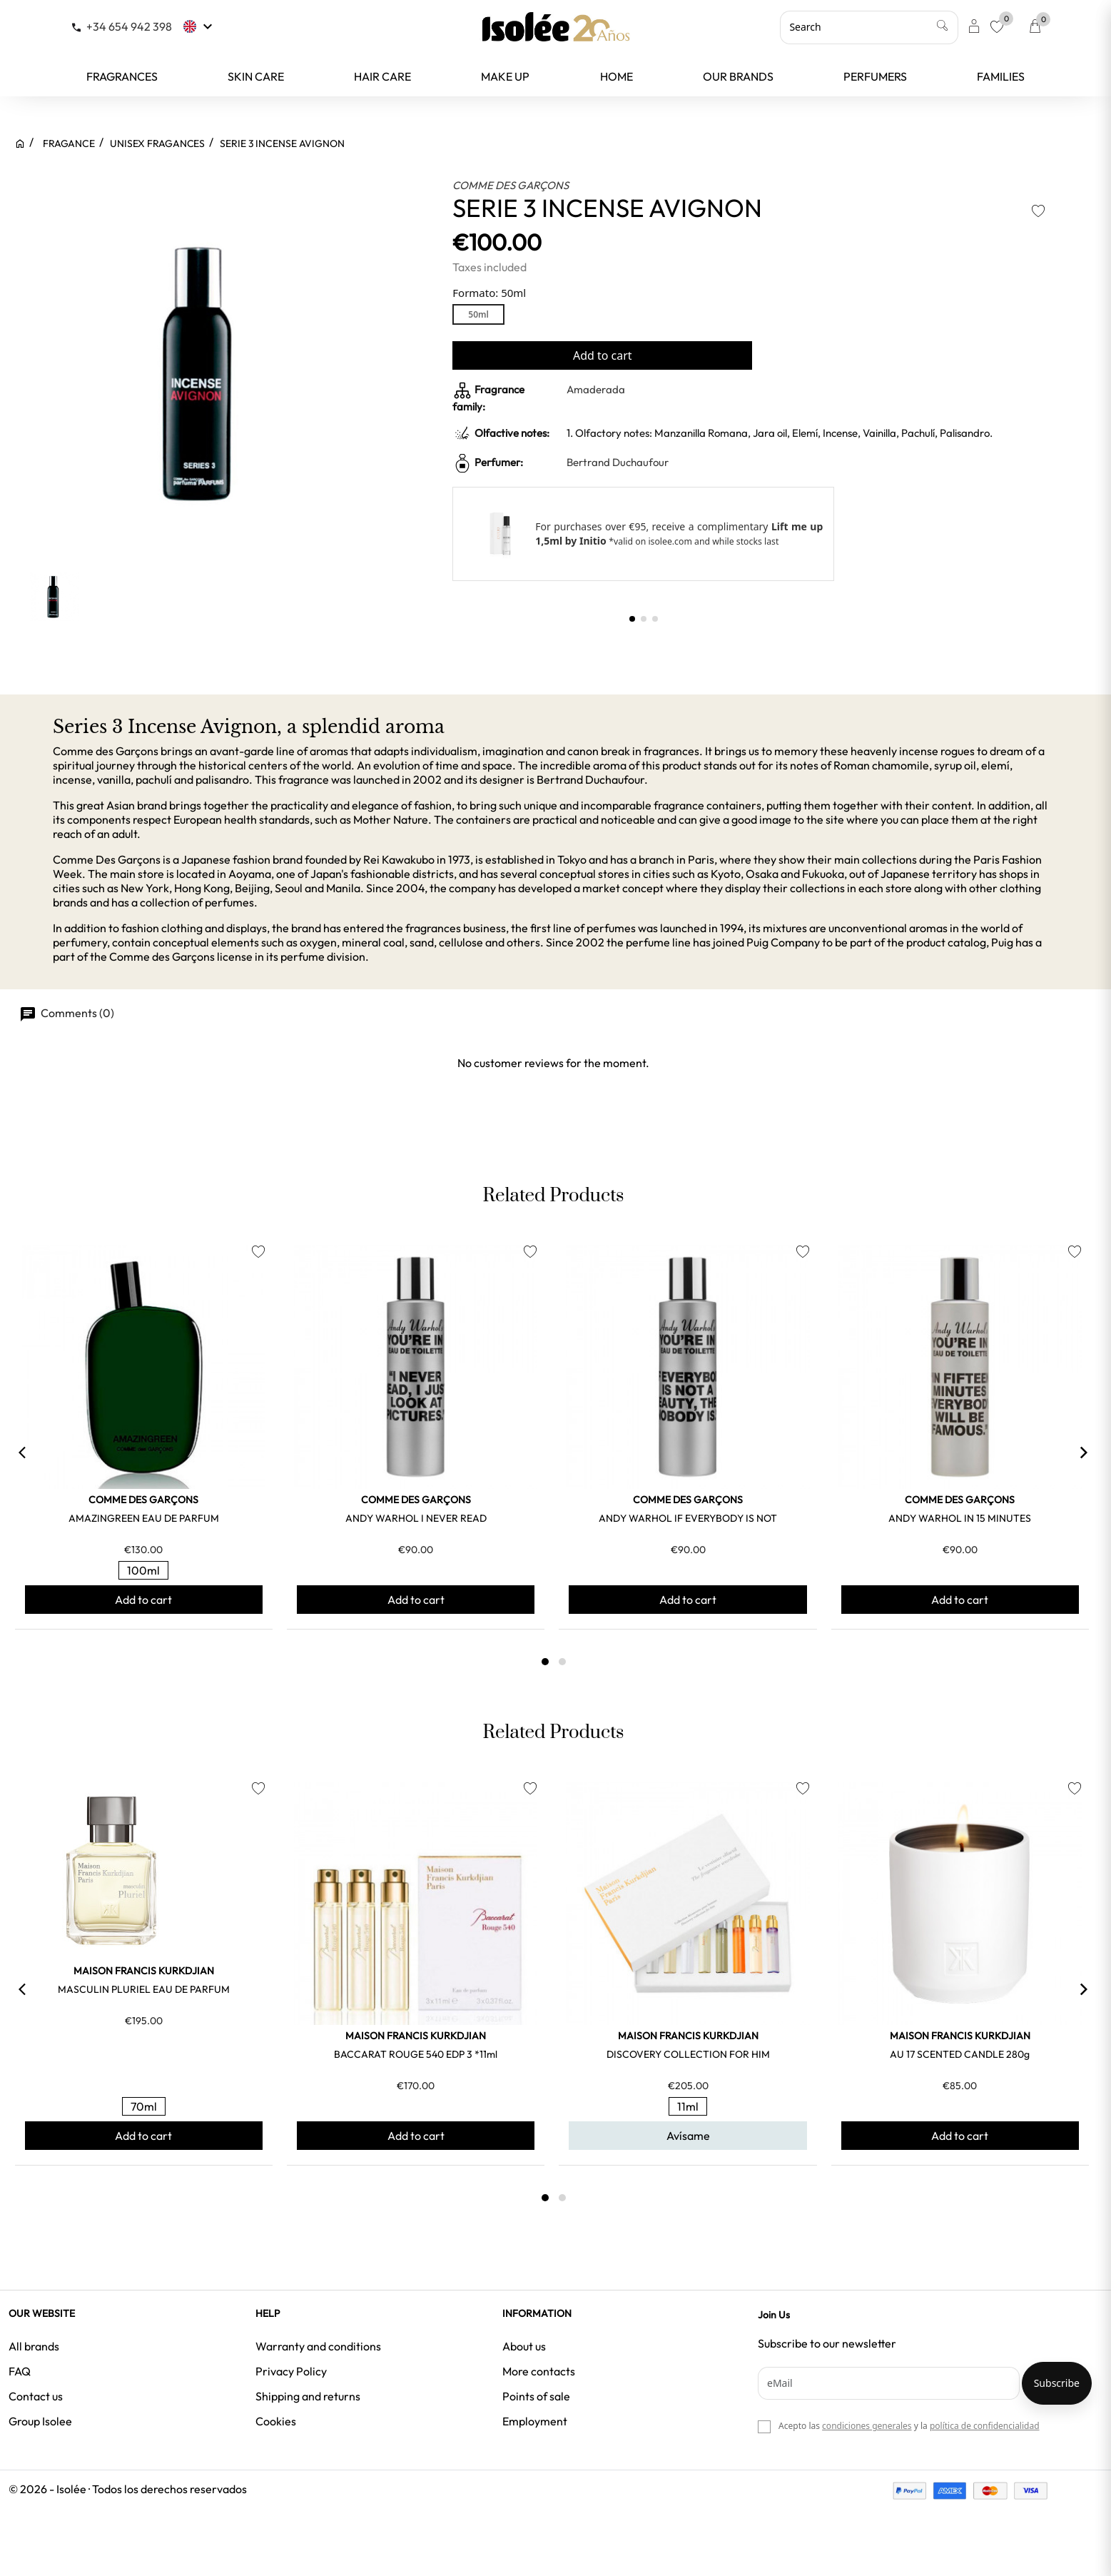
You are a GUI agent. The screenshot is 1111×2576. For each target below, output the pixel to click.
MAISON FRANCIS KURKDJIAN (143, 1970)
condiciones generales (866, 2426)
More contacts (538, 2371)
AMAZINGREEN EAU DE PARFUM (144, 1518)
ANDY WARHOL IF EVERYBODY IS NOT (688, 1518)
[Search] (869, 27)
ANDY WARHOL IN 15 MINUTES (959, 1518)
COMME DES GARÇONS (510, 185)
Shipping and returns (307, 2396)
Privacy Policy (291, 2371)
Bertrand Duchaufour (618, 462)
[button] (632, 619)
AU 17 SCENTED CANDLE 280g (960, 2054)
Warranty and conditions (318, 2346)
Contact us (36, 2396)
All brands (34, 2346)
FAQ (20, 2371)
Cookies (275, 2421)
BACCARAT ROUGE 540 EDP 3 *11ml (415, 2054)
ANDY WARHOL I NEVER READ (416, 1518)
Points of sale (536, 2396)
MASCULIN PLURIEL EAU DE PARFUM (144, 1989)
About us (524, 2346)
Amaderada (596, 389)
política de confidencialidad (985, 2426)
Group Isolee (40, 2421)
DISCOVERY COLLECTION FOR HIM (688, 2054)
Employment (534, 2421)
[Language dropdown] (199, 26)
